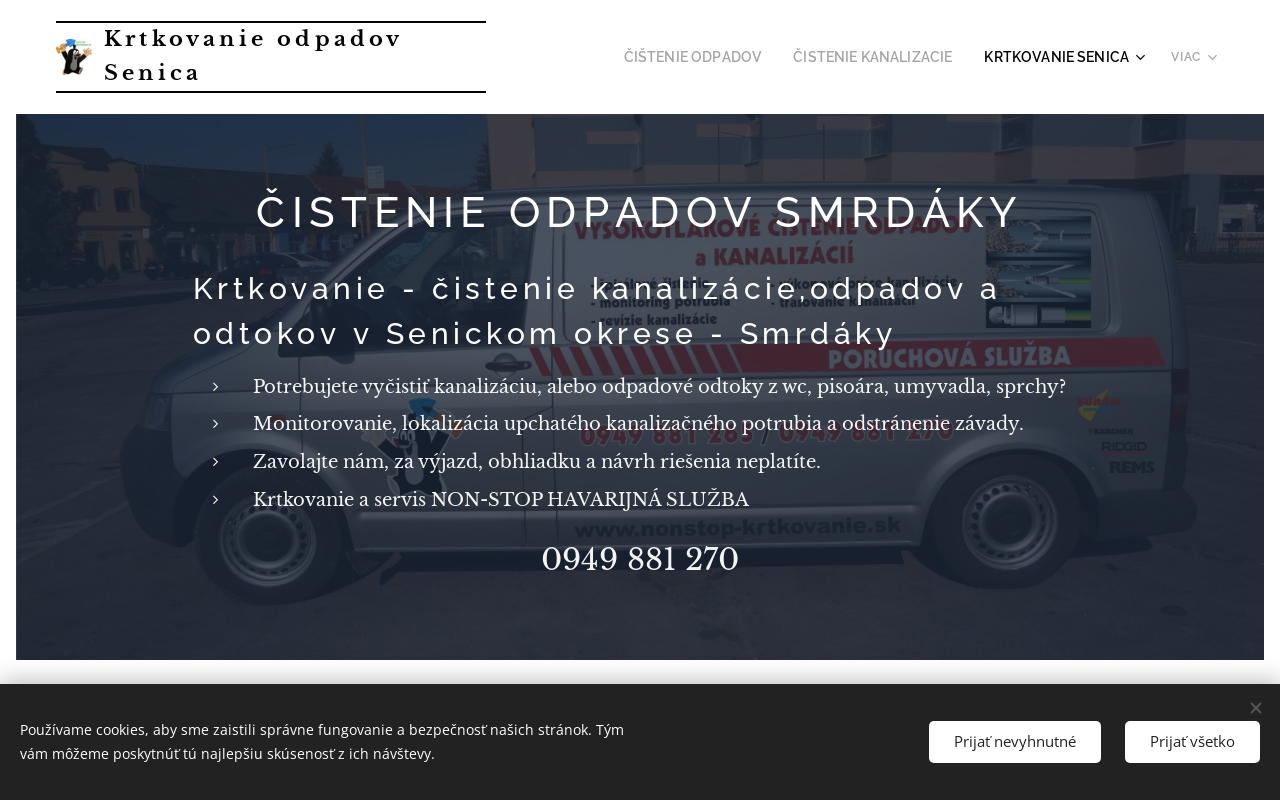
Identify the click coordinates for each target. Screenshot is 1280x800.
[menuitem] (731, 57)
